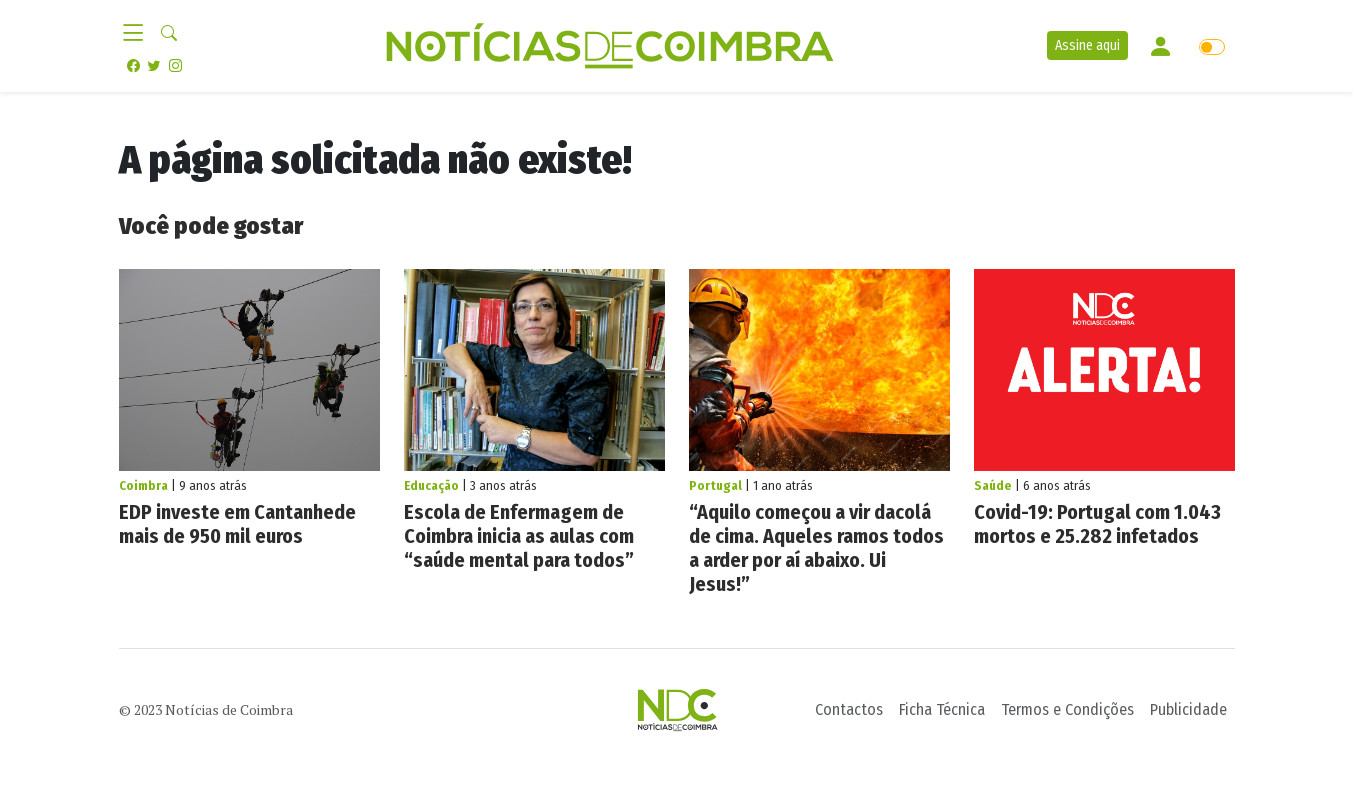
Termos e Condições (1067, 709)
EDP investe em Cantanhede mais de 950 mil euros (237, 524)
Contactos (849, 709)
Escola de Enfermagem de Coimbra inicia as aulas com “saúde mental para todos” (519, 536)
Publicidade (1188, 709)
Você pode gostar (211, 226)
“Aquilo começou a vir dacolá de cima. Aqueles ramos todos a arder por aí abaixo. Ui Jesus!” (816, 548)
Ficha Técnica (942, 709)
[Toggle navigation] (140, 34)
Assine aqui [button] (1087, 45)
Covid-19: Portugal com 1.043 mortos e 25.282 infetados (1097, 524)
